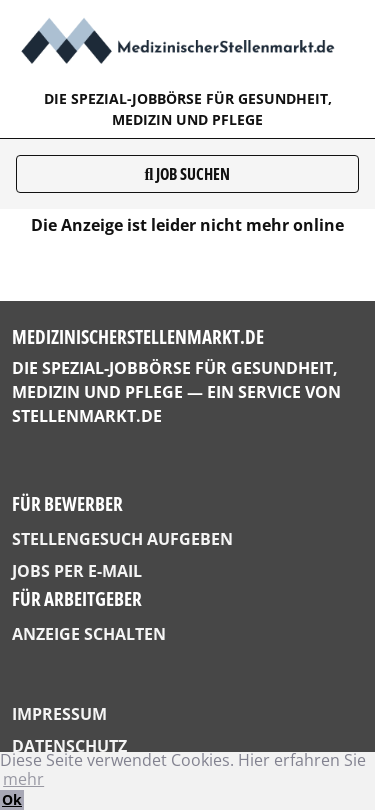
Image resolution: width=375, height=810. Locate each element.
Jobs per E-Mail (77, 571)
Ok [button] (12, 799)
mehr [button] (23, 779)
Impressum (59, 714)
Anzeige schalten (89, 634)
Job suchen (188, 174)
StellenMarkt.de (87, 416)
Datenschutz (69, 746)
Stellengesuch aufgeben (122, 539)
